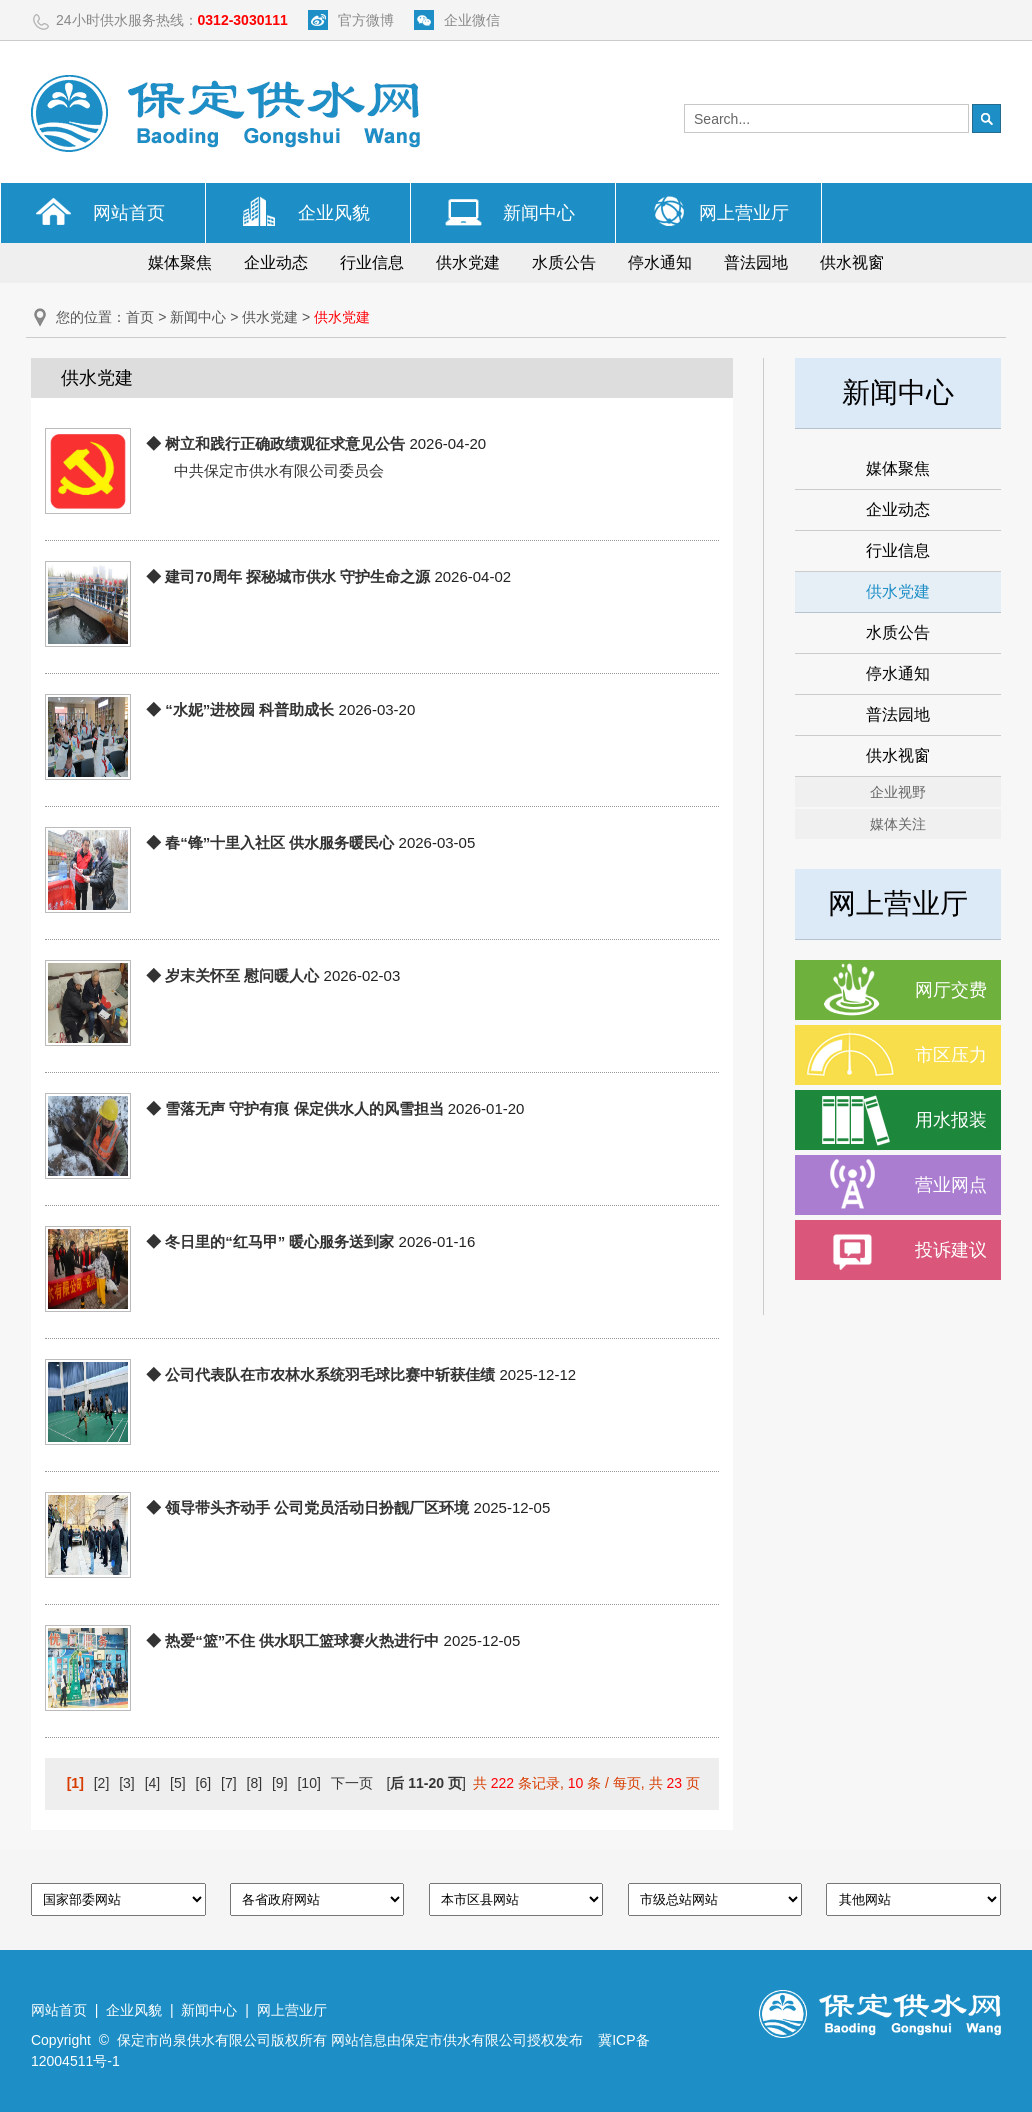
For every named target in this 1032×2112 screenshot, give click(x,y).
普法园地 (756, 262)
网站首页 (129, 213)
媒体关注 (898, 824)
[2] (102, 1783)
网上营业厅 (744, 213)
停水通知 (660, 262)
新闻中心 (539, 213)
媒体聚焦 (180, 262)
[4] (153, 1783)
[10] (308, 1783)
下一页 (352, 1783)
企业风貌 (334, 213)
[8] (255, 1783)
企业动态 (276, 262)
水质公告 (564, 262)
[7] (229, 1783)
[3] (127, 1783)
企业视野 (898, 792)
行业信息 (372, 262)
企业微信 (472, 20)
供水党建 (468, 262)
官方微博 (366, 20)
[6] (204, 1783)
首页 (140, 317)
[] (425, 1783)
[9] (280, 1783)
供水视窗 (852, 262)
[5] (178, 1783)
